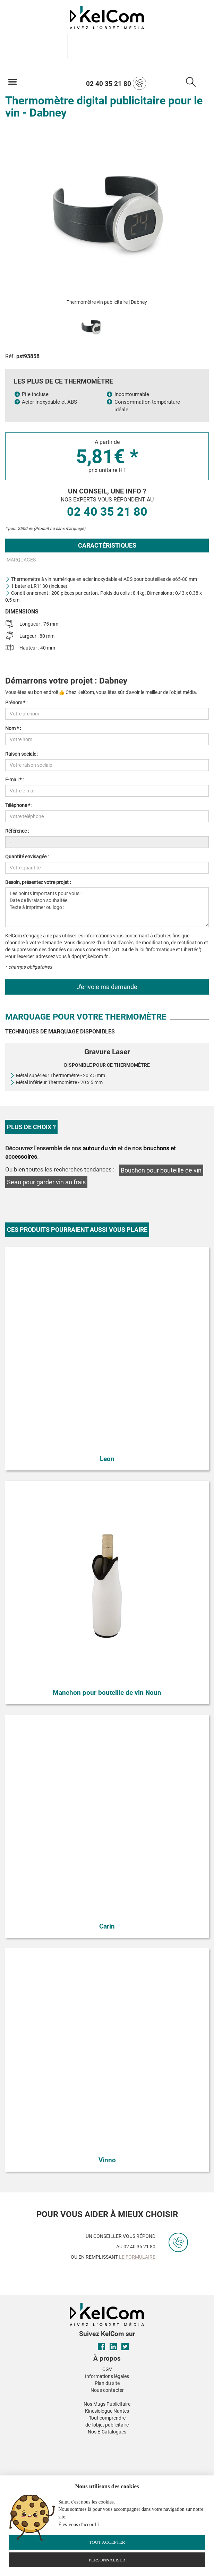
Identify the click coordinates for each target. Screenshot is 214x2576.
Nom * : (13, 728)
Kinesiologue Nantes (107, 2411)
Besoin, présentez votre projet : (38, 882)
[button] (55, 2440)
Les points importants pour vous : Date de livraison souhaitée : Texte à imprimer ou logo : (107, 907)
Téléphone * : (18, 805)
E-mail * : (14, 779)
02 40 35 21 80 (116, 83)
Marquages (21, 560)
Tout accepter (107, 2542)
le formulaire (137, 2257)
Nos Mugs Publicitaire (107, 2404)
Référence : (17, 831)
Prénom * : (16, 702)
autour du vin (99, 1148)
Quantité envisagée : (27, 856)
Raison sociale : (21, 754)
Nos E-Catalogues (107, 2432)
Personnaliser (107, 2559)
